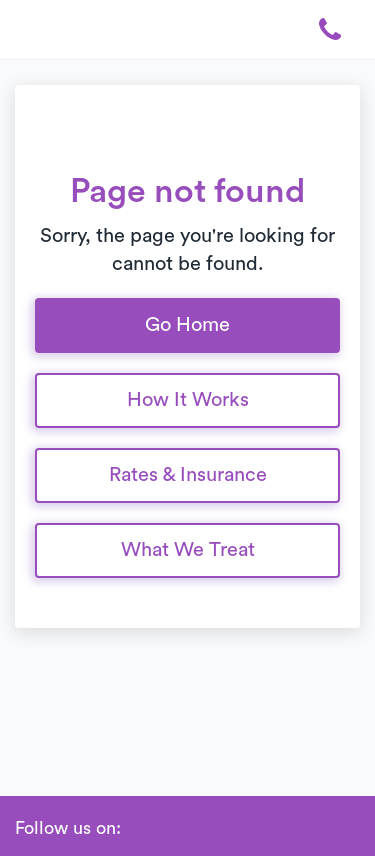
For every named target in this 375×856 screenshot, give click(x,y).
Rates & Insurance (188, 475)
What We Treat (188, 550)
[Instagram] (201, 829)
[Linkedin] (171, 829)
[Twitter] (231, 829)
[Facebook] (141, 829)
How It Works (188, 400)
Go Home (187, 325)
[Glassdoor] (261, 829)
